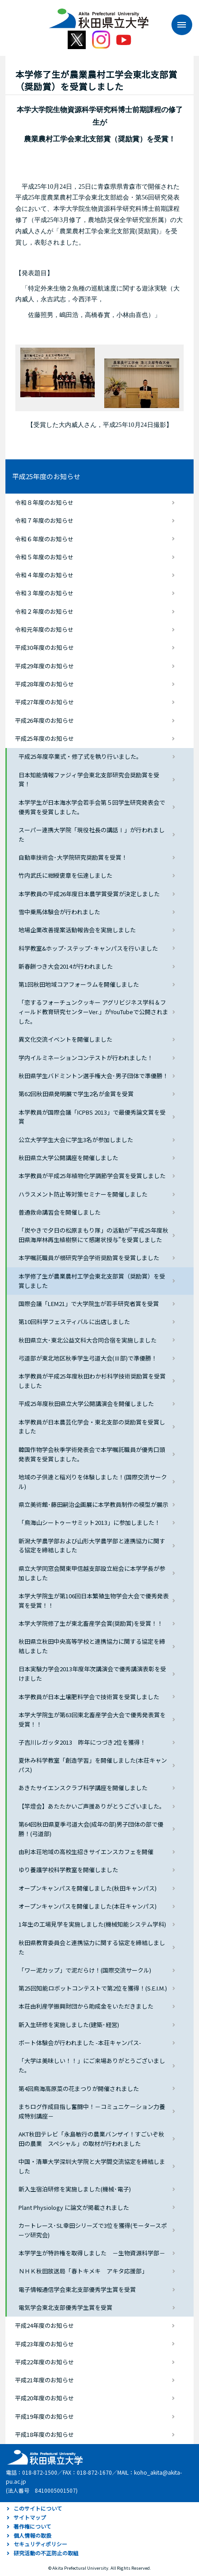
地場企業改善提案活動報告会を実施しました (77, 929)
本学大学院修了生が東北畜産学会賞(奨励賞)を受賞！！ (91, 1623)
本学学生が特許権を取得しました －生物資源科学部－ (92, 2253)
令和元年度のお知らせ (44, 629)
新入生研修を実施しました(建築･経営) (69, 2024)
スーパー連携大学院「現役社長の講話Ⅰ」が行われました (92, 834)
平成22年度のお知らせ (44, 2362)
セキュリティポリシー (40, 2544)
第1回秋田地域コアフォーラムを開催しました (79, 984)
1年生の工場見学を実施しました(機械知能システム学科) (92, 1924)
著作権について (32, 2526)
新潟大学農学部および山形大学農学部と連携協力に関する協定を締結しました (92, 1546)
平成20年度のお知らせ (44, 2398)
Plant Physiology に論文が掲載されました (74, 2207)
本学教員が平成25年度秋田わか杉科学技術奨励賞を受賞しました (92, 1381)
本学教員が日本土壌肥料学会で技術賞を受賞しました (89, 1696)
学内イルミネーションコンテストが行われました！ (86, 1057)
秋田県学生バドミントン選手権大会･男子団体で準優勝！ (93, 1075)
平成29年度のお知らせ (44, 666)
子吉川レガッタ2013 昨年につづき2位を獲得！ (82, 1742)
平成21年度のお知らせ (44, 2380)
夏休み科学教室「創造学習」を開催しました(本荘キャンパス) (93, 1765)
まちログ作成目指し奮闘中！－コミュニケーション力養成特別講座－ (92, 2111)
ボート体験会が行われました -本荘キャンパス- (80, 2042)
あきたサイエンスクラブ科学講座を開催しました (83, 1787)
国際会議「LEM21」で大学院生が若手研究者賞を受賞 (89, 1303)
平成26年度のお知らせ (44, 720)
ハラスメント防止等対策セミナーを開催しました (83, 1194)
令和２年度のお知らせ (44, 611)
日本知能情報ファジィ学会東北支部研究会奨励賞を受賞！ (89, 780)
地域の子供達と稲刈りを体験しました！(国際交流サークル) (93, 1482)
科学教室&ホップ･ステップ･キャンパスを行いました (88, 948)
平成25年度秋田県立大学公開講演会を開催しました (86, 1403)
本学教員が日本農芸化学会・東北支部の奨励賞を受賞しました (92, 1427)
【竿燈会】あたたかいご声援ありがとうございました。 (92, 1806)
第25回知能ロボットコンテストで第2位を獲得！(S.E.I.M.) (93, 1988)
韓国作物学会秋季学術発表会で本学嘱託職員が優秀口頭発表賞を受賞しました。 (92, 1454)
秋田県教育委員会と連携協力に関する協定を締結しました (92, 1947)
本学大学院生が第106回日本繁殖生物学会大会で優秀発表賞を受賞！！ (94, 1601)
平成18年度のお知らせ (44, 2434)
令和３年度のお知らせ (44, 593)
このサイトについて (38, 2508)
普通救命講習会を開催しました (60, 1212)
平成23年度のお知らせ (44, 2344)
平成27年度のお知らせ (44, 702)
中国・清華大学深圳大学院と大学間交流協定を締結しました (92, 2166)
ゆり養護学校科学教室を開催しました (68, 1869)
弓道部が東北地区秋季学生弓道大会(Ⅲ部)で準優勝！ (88, 1358)
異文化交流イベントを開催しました (65, 1039)
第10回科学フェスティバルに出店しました (74, 1321)
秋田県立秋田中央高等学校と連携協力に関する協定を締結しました (92, 1646)
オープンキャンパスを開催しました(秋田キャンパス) (88, 1888)
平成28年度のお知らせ (44, 684)
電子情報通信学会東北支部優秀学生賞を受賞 (77, 2289)
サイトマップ (30, 2517)
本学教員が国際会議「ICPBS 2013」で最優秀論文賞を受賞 (92, 1117)
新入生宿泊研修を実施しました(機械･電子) (75, 2189)
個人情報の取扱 (32, 2535)
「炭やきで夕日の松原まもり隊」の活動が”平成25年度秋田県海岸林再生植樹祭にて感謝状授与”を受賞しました (93, 1235)
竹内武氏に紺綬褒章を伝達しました (65, 875)
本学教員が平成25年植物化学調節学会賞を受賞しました (92, 1175)
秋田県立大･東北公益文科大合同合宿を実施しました (88, 1340)
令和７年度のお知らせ (44, 520)
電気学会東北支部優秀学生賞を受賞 (65, 2307)
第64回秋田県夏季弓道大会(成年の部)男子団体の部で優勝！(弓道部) (91, 1829)
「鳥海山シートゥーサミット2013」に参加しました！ (89, 1522)
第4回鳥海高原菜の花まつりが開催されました (79, 2088)
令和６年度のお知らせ (44, 539)
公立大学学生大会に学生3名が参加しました (76, 1139)
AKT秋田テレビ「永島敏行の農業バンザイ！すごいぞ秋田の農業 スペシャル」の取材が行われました (91, 2139)
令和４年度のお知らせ (44, 575)
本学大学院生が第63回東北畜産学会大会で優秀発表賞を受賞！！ (92, 1719)
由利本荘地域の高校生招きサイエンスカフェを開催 (86, 1851)
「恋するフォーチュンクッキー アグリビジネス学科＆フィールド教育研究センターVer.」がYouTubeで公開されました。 (93, 1011)
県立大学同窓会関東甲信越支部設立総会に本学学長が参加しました (92, 1573)
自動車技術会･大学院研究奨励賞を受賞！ (73, 857)
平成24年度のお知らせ (44, 2325)
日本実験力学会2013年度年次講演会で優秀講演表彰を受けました (92, 1673)
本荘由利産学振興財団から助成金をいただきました (86, 2006)
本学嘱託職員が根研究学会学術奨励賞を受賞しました (89, 1257)
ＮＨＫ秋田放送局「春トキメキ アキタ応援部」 (83, 2271)
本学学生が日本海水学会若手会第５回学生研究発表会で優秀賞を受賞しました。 (92, 807)
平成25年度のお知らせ (46, 476)
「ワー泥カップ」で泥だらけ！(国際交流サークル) (85, 1970)
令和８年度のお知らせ (44, 502)
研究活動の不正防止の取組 (46, 2553)
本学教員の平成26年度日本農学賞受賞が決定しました (89, 893)
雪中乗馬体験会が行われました (59, 911)
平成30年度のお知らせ (44, 647)
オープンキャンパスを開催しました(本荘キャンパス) (88, 1906)
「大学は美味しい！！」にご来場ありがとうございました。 (92, 2065)
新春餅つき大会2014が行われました (66, 966)
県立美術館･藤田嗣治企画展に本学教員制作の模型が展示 (93, 1504)
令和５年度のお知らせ (44, 557)
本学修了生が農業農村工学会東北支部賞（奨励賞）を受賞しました (92, 1281)
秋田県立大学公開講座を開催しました (68, 1157)
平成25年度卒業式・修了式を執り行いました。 (80, 756)
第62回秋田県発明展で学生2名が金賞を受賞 (76, 1093)
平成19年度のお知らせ (44, 2416)
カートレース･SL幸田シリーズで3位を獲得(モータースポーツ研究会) (93, 2230)
